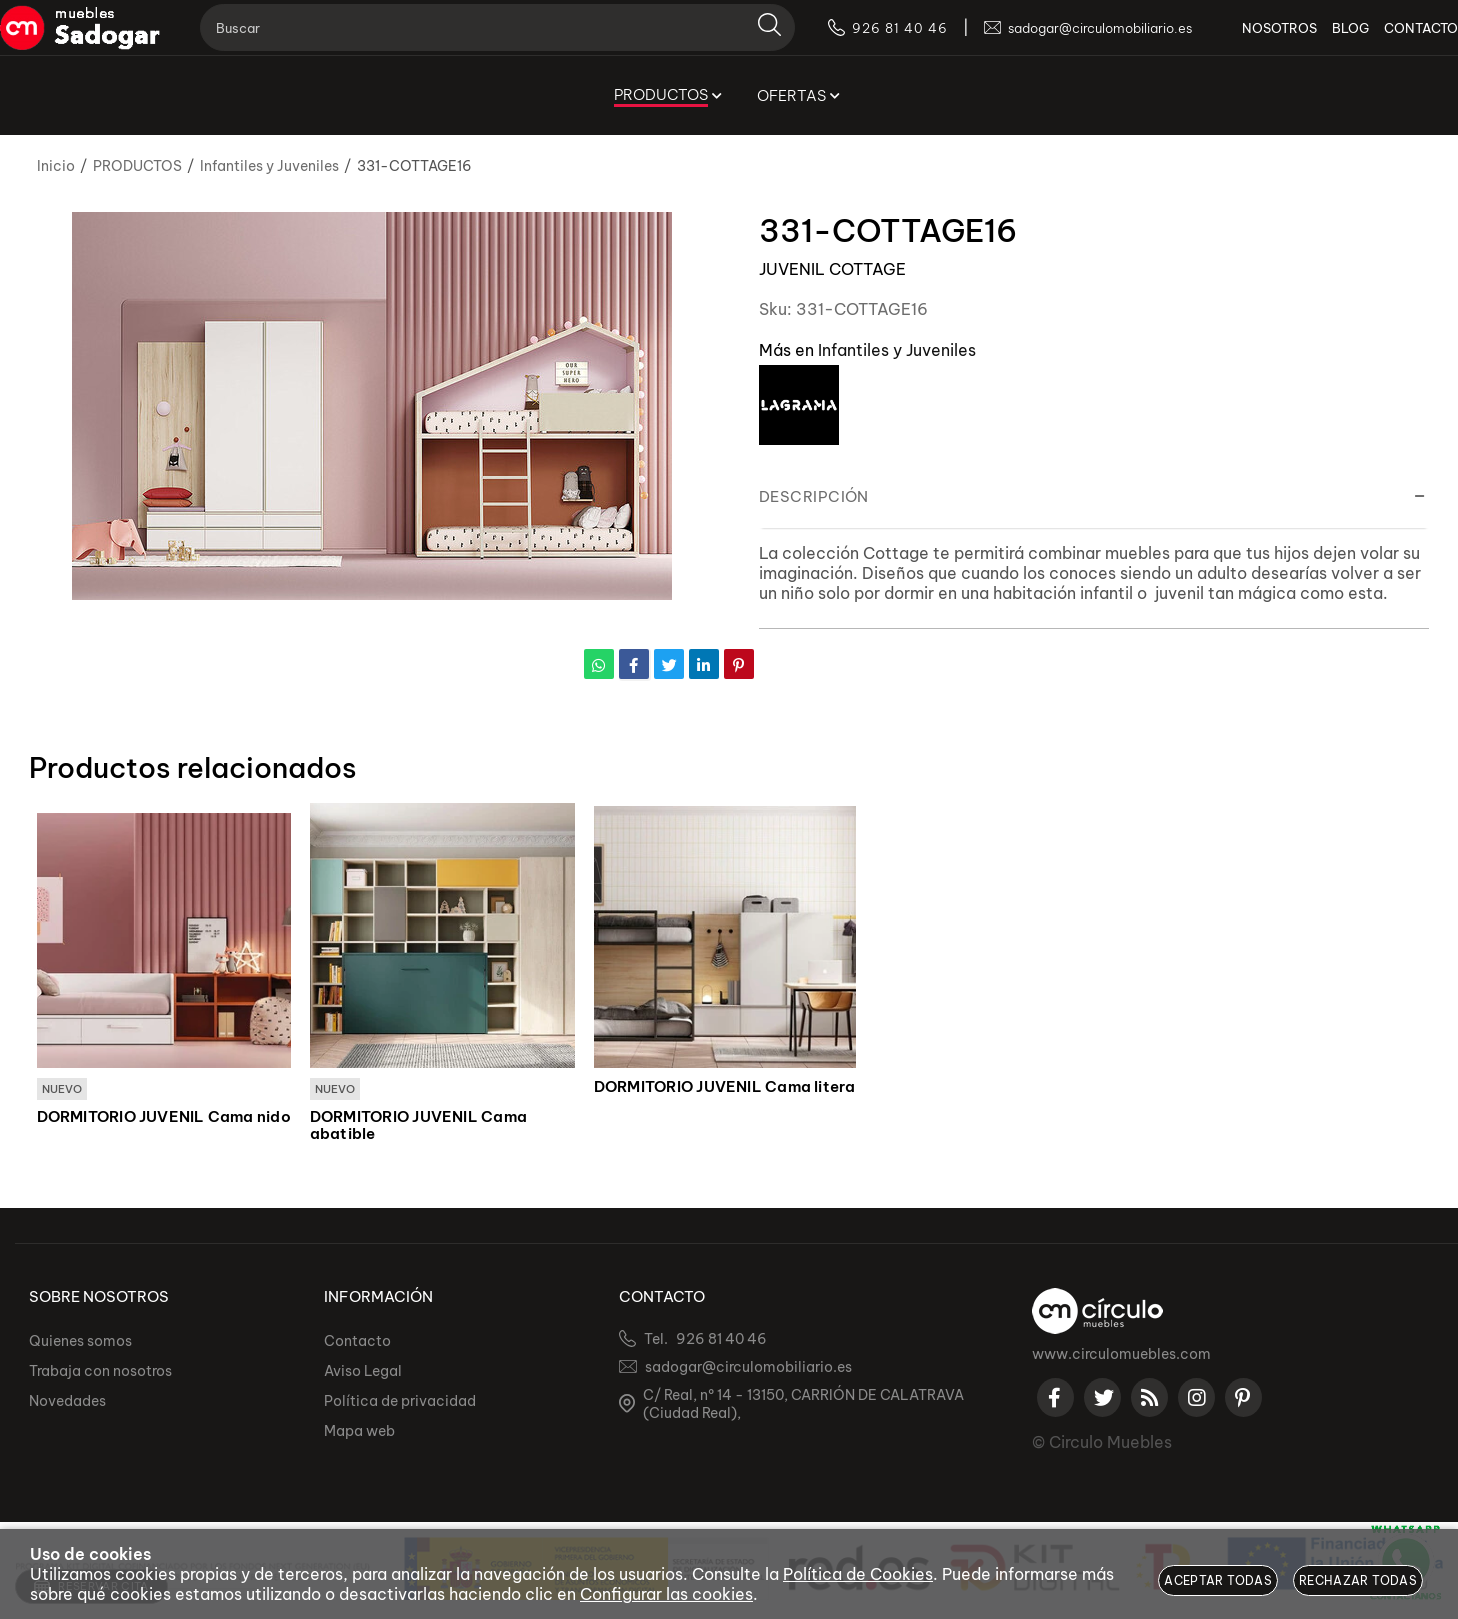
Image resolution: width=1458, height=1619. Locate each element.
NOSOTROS (1249, 40)
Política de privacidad (400, 1402)
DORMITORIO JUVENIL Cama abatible (418, 1126)
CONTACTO (1391, 40)
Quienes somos (80, 1342)
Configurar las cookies (666, 1594)
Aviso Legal (363, 1372)
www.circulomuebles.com (1121, 1355)
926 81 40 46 (721, 1340)
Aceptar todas (1218, 1580)
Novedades (67, 1402)
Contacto (357, 1342)
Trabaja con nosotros (100, 1372)
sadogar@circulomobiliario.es (748, 1368)
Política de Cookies (858, 1574)
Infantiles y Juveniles (897, 350)
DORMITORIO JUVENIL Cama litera (725, 1087)
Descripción (814, 496)
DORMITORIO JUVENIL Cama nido (164, 1118)
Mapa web (359, 1432)
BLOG (1320, 40)
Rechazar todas (1358, 1580)
